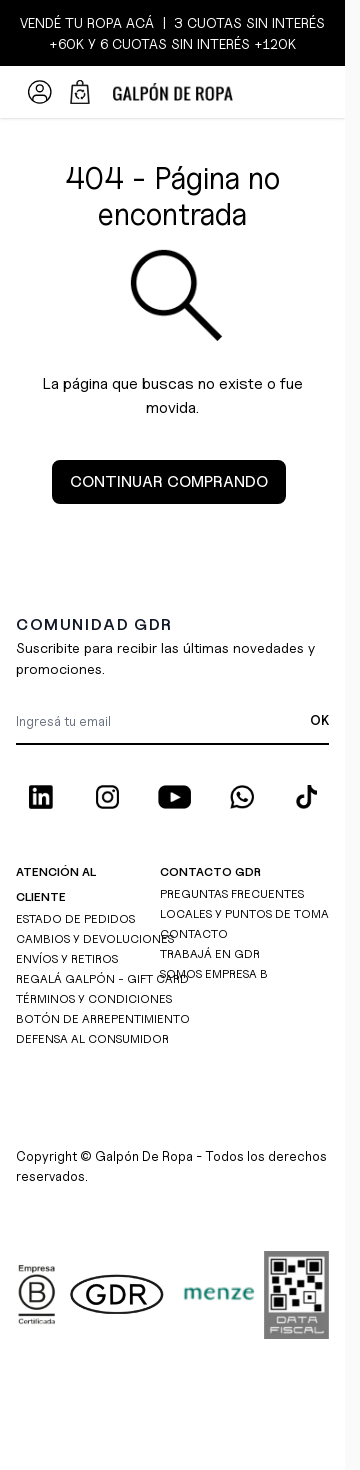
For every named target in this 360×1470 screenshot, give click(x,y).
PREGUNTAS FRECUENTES (232, 893)
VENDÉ (42, 22)
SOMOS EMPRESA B (214, 973)
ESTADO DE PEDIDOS (75, 918)
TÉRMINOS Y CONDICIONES (94, 998)
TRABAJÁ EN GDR (210, 953)
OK (319, 720)
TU (74, 22)
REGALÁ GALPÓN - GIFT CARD (102, 978)
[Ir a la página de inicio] (172, 92)
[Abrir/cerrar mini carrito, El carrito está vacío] (80, 92)
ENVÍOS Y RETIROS (67, 958)
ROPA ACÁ (118, 22)
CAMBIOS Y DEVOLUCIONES (95, 938)
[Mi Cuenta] (40, 92)
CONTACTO (194, 933)
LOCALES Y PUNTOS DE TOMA (244, 913)
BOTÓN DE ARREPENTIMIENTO (103, 1018)
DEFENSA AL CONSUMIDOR (92, 1038)
